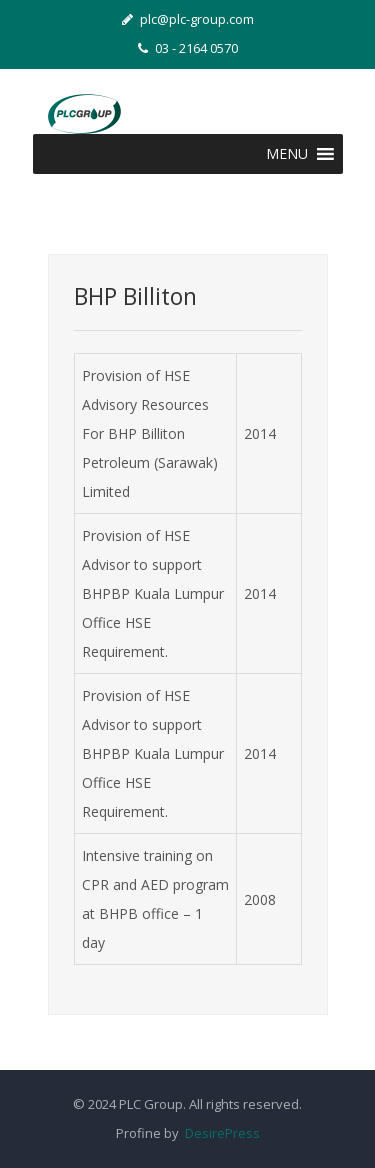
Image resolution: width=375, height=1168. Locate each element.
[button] (287, 154)
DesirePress (219, 1133)
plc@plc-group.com (188, 19)
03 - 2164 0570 (188, 48)
